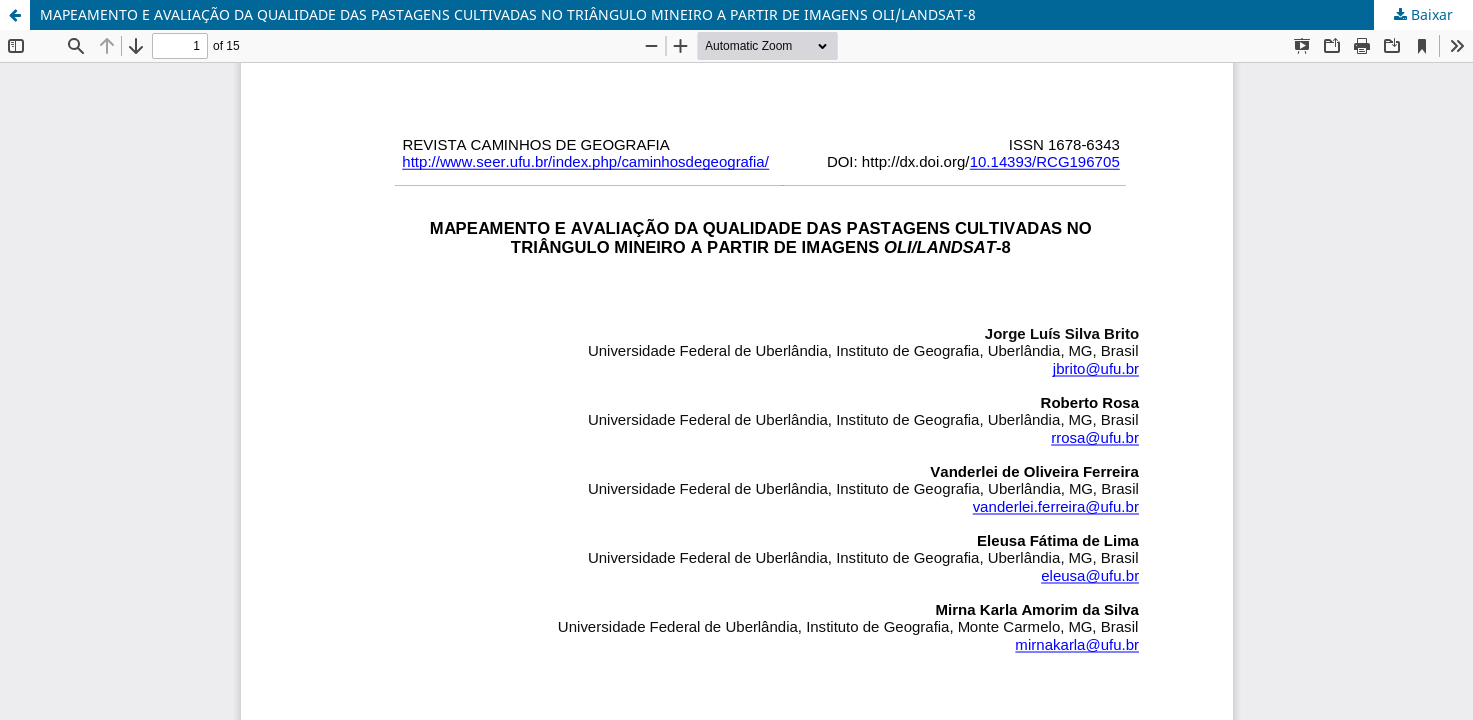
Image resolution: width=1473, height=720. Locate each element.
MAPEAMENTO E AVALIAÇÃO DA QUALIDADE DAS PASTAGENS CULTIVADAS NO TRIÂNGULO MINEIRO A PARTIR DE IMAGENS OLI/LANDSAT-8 (508, 14)
